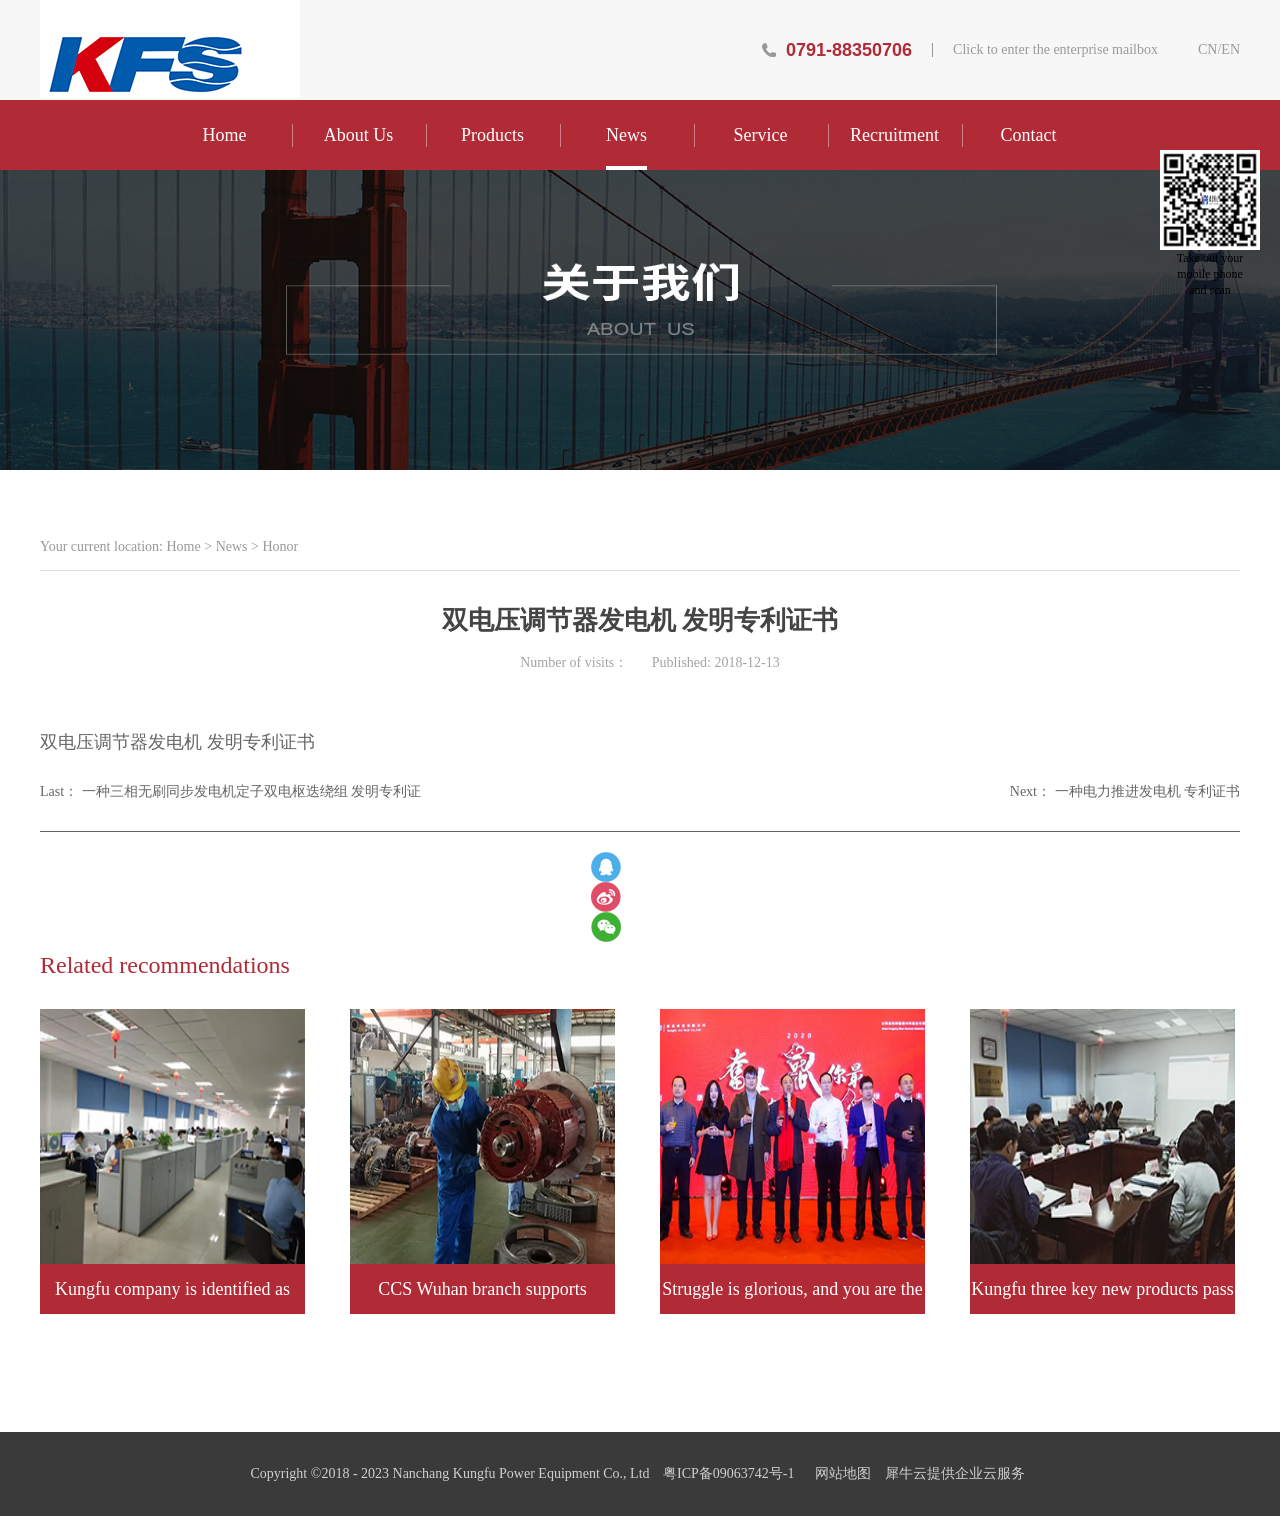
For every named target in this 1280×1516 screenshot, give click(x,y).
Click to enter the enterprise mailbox (1055, 50)
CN (1207, 50)
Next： (1125, 791)
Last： (230, 791)
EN (1230, 50)
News (232, 546)
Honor (280, 546)
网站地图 (839, 1473)
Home (225, 135)
